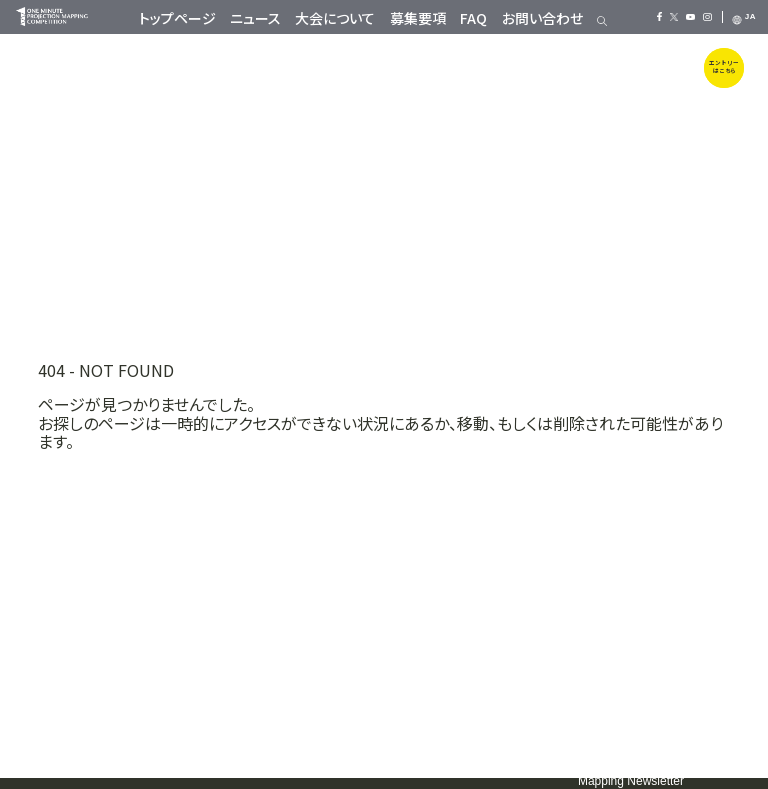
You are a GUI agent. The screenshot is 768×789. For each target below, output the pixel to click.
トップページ (177, 18)
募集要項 (418, 18)
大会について (335, 18)
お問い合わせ (542, 18)
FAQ (473, 18)
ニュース (255, 18)
